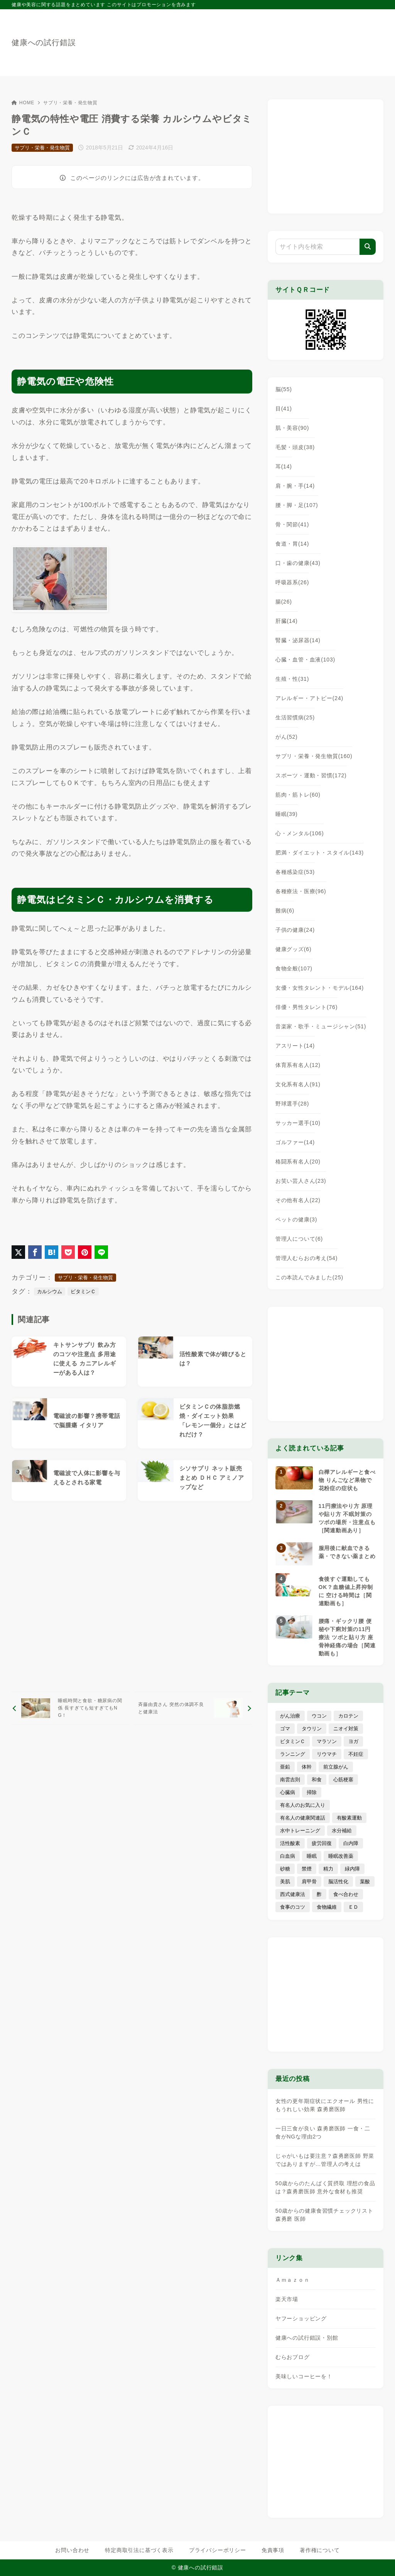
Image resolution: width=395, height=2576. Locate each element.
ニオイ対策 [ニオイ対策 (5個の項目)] (345, 1728)
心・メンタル (299, 833)
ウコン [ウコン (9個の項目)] (319, 1716)
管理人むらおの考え (306, 1258)
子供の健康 (295, 930)
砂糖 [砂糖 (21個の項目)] (285, 1869)
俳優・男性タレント (306, 1007)
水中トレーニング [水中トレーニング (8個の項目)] (300, 1830)
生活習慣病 (295, 717)
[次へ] (193, 1708)
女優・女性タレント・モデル (319, 988)
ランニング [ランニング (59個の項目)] (292, 1754)
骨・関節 (292, 524)
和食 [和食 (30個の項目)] (317, 1779)
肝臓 (286, 621)
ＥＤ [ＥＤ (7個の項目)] (353, 1907)
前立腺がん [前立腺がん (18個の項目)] (335, 1767)
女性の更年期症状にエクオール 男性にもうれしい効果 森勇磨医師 (324, 2105)
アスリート (295, 1046)
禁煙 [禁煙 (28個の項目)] (307, 1869)
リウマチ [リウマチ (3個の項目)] (327, 1754)
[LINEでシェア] (101, 1252)
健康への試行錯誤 (44, 42)
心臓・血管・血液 (305, 659)
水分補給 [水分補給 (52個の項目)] (342, 1830)
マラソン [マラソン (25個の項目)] (327, 1741)
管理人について (299, 1239)
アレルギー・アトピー (309, 698)
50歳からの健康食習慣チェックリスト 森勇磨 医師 (324, 2215)
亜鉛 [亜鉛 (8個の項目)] (285, 1767)
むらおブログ (292, 2357)
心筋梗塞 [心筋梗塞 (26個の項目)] (343, 1779)
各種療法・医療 (300, 891)
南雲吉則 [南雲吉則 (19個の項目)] (290, 1779)
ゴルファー (295, 1142)
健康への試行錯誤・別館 (306, 2338)
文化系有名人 (298, 1084)
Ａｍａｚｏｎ (292, 2280)
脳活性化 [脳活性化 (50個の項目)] (338, 1881)
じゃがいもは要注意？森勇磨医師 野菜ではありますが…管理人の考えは (324, 2160)
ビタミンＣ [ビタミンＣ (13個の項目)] (292, 1741)
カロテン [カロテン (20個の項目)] (348, 1716)
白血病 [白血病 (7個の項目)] (287, 1856)
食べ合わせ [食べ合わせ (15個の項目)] (345, 1894)
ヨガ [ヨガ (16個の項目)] (353, 1741)
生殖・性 (292, 679)
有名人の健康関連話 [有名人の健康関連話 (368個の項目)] (302, 1818)
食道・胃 (292, 544)
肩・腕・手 (295, 486)
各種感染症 (295, 872)
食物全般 (293, 968)
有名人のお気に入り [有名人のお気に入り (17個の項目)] (302, 1805)
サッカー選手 (298, 1123)
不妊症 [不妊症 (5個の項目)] (355, 1754)
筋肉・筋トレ (298, 795)
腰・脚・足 (296, 505)
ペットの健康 (296, 1219)
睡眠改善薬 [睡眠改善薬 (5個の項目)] (340, 1856)
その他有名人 (298, 1200)
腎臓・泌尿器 (298, 640)
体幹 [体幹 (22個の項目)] (307, 1767)
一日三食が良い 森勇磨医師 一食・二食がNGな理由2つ (322, 2132)
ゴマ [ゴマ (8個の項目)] (285, 1728)
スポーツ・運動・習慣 (311, 775)
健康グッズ (293, 949)
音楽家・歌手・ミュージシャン (320, 1026)
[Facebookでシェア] (35, 1252)
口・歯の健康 (298, 563)
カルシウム (49, 1291)
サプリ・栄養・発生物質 (70, 102)
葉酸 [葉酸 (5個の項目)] (365, 1881)
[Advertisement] (132, 1596)
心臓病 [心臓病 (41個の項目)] (287, 1792)
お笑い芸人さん (300, 1181)
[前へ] (71, 1708)
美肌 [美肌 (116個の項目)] (285, 1881)
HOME (23, 102)
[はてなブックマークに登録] (51, 1252)
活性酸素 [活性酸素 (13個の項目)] (290, 1843)
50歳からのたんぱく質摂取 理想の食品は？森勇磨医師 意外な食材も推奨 (325, 2187)
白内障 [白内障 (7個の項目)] (350, 1843)
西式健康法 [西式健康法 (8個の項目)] (292, 1894)
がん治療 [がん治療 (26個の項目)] (290, 1716)
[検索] (368, 247)
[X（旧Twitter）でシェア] (18, 1252)
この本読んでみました (309, 1277)
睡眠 (286, 814)
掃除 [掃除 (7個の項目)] (312, 1792)
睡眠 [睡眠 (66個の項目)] (312, 1856)
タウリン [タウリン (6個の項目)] (312, 1728)
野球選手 (292, 1104)
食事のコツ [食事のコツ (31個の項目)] (292, 1907)
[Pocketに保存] (68, 1252)
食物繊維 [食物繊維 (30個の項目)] (327, 1907)
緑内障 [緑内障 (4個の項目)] (352, 1869)
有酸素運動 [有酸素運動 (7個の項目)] (349, 1818)
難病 (284, 910)
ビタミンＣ (83, 1291)
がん (286, 737)
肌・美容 (292, 428)
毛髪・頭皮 (295, 447)
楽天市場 (286, 2299)
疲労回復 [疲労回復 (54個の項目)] (322, 1843)
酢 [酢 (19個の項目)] (319, 1894)
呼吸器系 (292, 582)
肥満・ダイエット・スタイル (319, 853)
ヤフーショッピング (301, 2318)
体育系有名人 (298, 1065)
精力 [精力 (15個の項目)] (328, 1869)
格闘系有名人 (298, 1161)
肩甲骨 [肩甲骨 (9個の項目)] (309, 1881)
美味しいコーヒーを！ (304, 2376)
